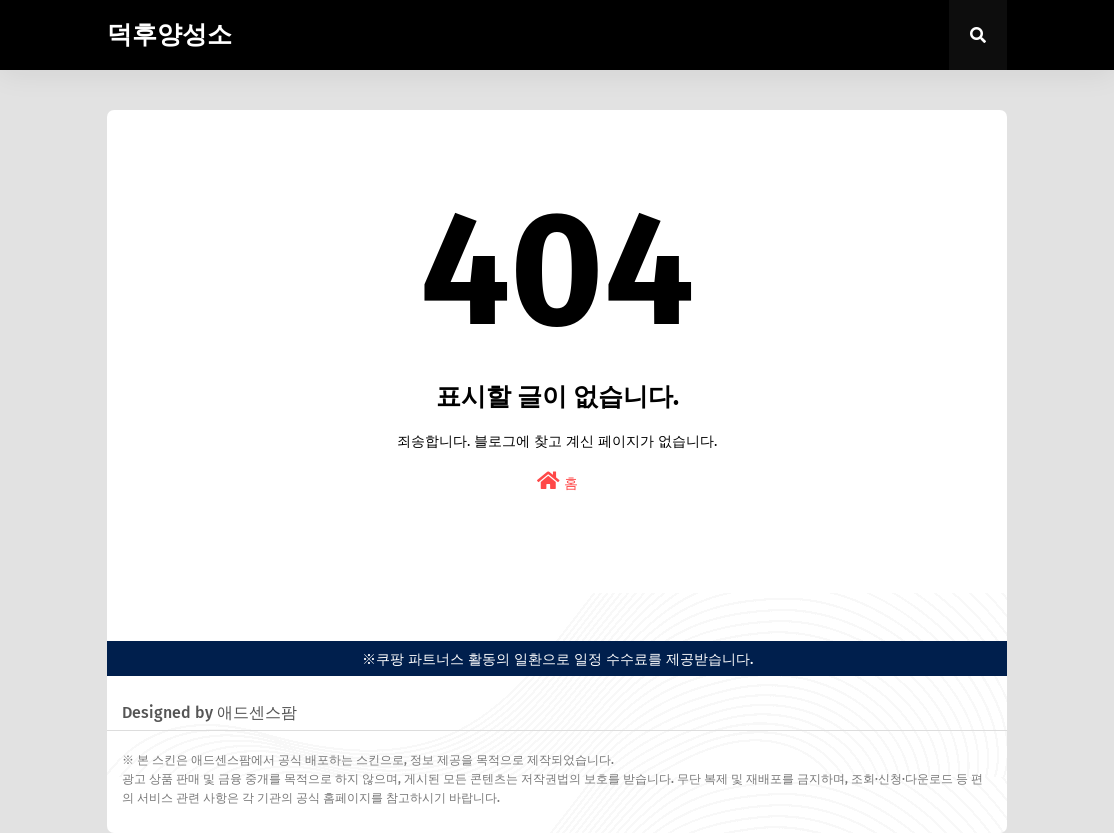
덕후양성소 (169, 35)
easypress (136, 609)
